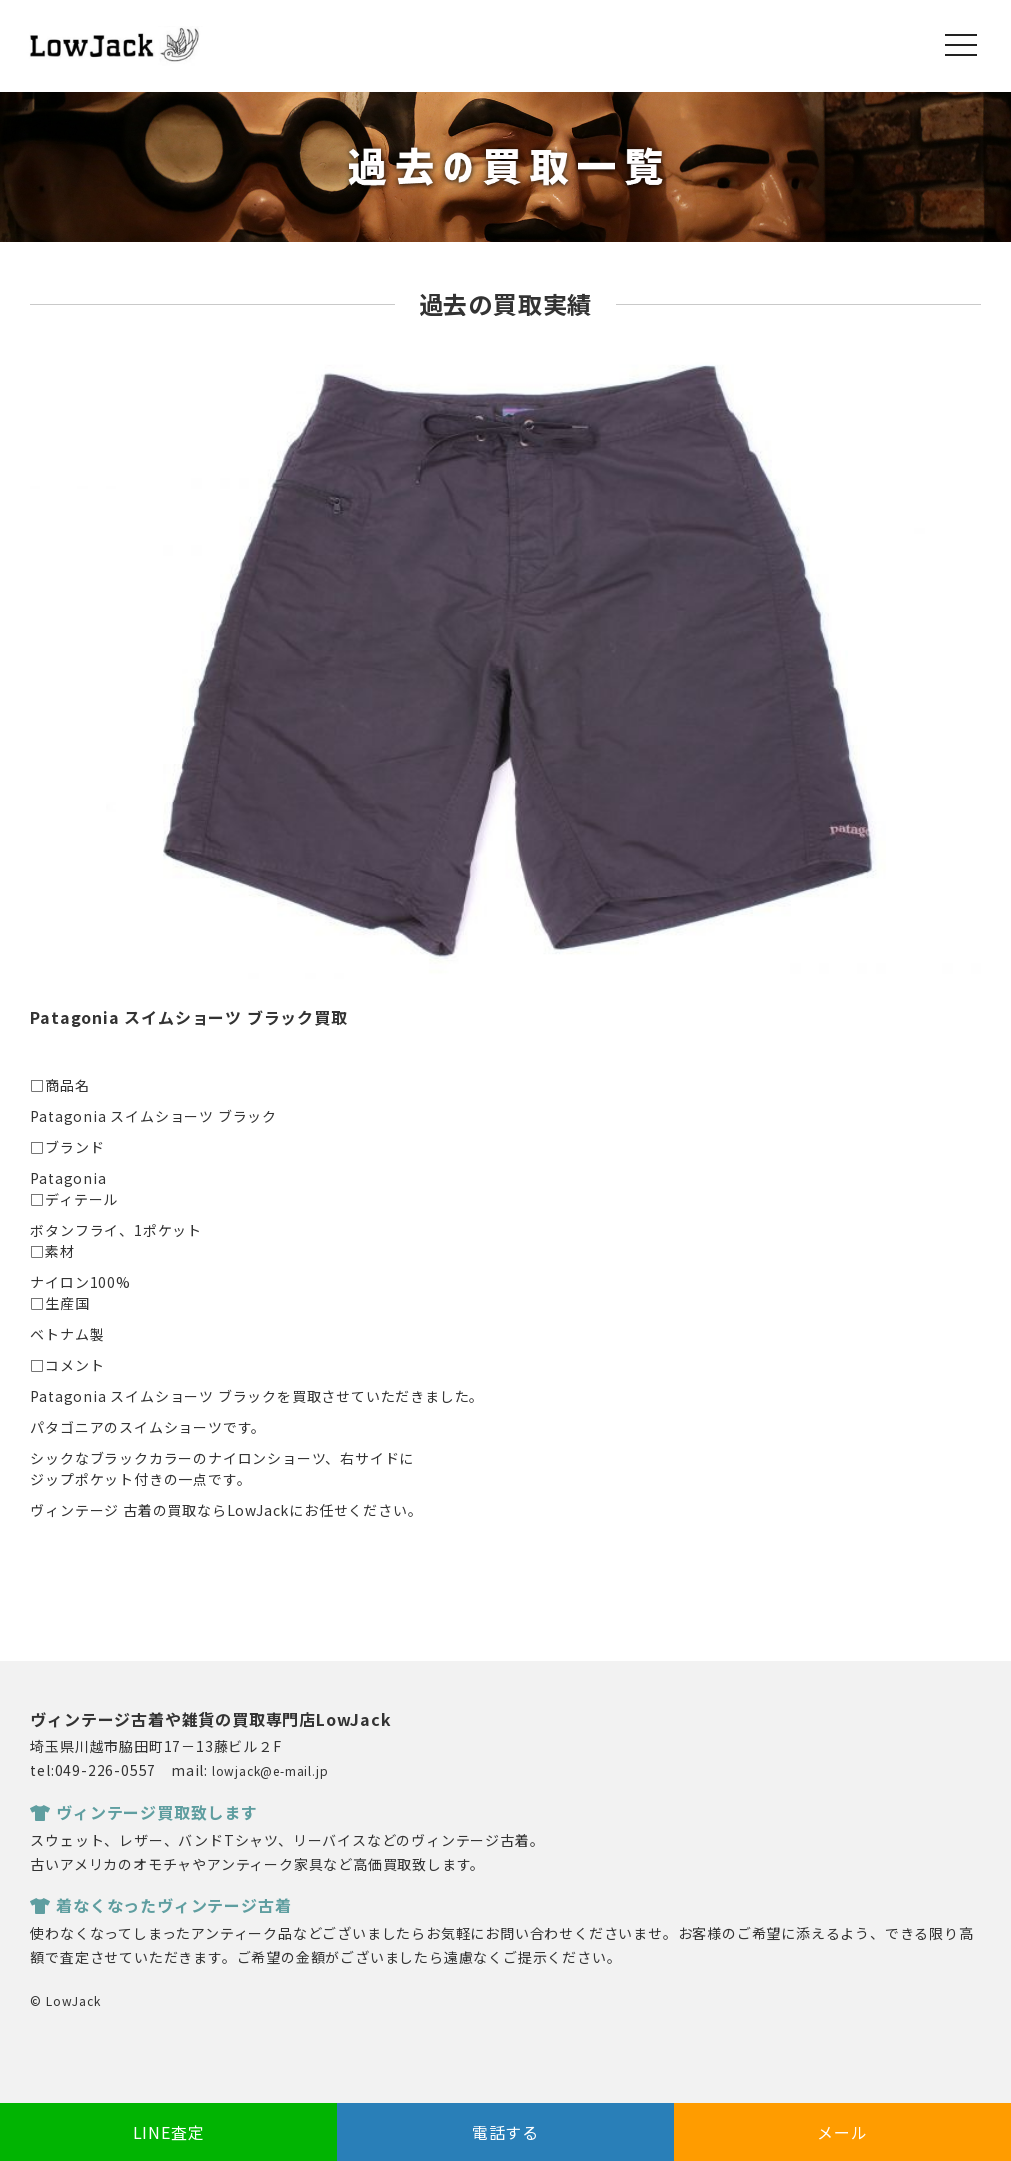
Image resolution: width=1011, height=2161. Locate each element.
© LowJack (65, 2000)
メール (842, 2132)
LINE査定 (169, 2132)
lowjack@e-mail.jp (270, 1770)
